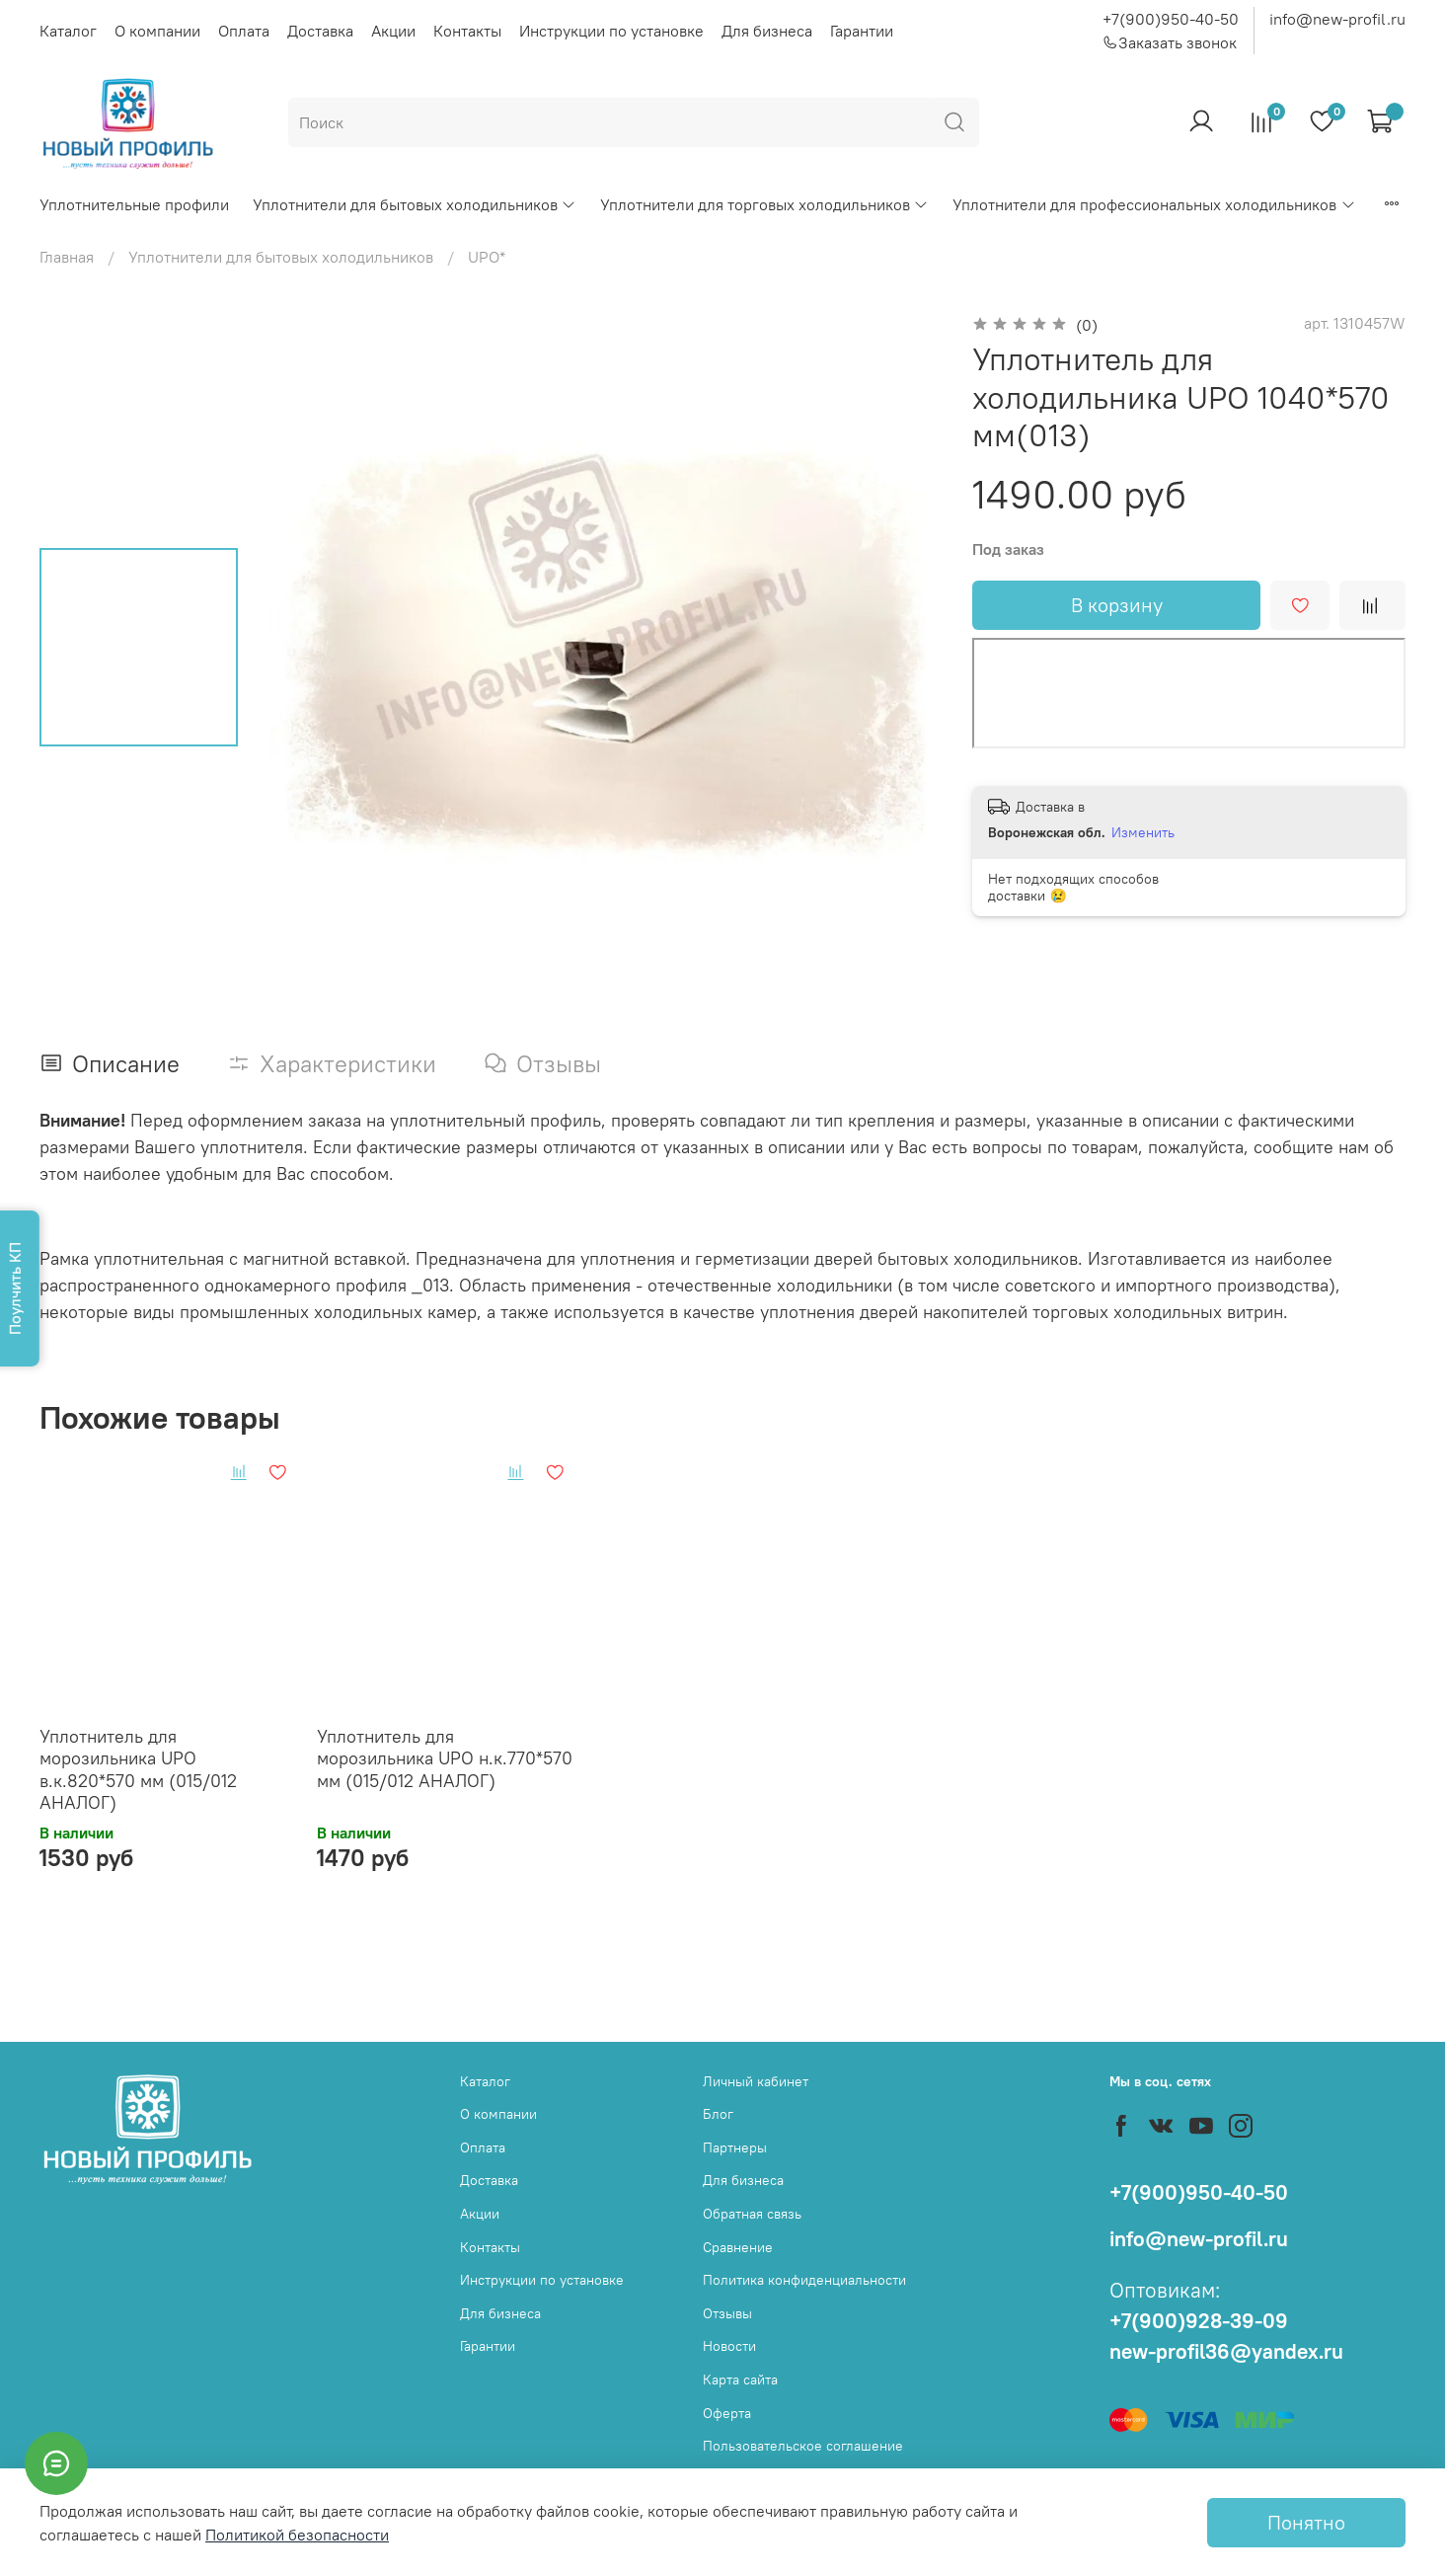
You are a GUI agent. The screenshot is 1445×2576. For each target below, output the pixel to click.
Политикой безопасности (297, 2534)
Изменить (1143, 832)
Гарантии (861, 30)
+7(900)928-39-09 (1198, 2320)
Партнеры (735, 2147)
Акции (393, 30)
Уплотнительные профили (134, 204)
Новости (729, 2346)
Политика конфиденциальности (804, 2280)
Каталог (68, 30)
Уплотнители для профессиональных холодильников (1153, 204)
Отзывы (727, 2313)
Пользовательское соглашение (803, 2446)
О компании (157, 30)
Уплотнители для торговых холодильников (764, 204)
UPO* (486, 257)
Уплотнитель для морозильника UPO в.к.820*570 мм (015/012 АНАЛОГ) (138, 1770)
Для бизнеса (767, 30)
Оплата (243, 30)
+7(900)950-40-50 (1171, 19)
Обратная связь (752, 2214)
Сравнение (738, 2247)
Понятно (1306, 2522)
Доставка (320, 30)
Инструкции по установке (611, 30)
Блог (718, 2114)
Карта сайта (740, 2379)
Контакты (467, 30)
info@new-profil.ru (1337, 19)
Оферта (727, 2413)
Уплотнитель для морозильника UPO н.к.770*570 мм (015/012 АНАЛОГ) (444, 1758)
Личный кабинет (755, 2081)
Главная (66, 257)
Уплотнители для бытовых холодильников (414, 204)
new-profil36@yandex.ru (1226, 2351)
